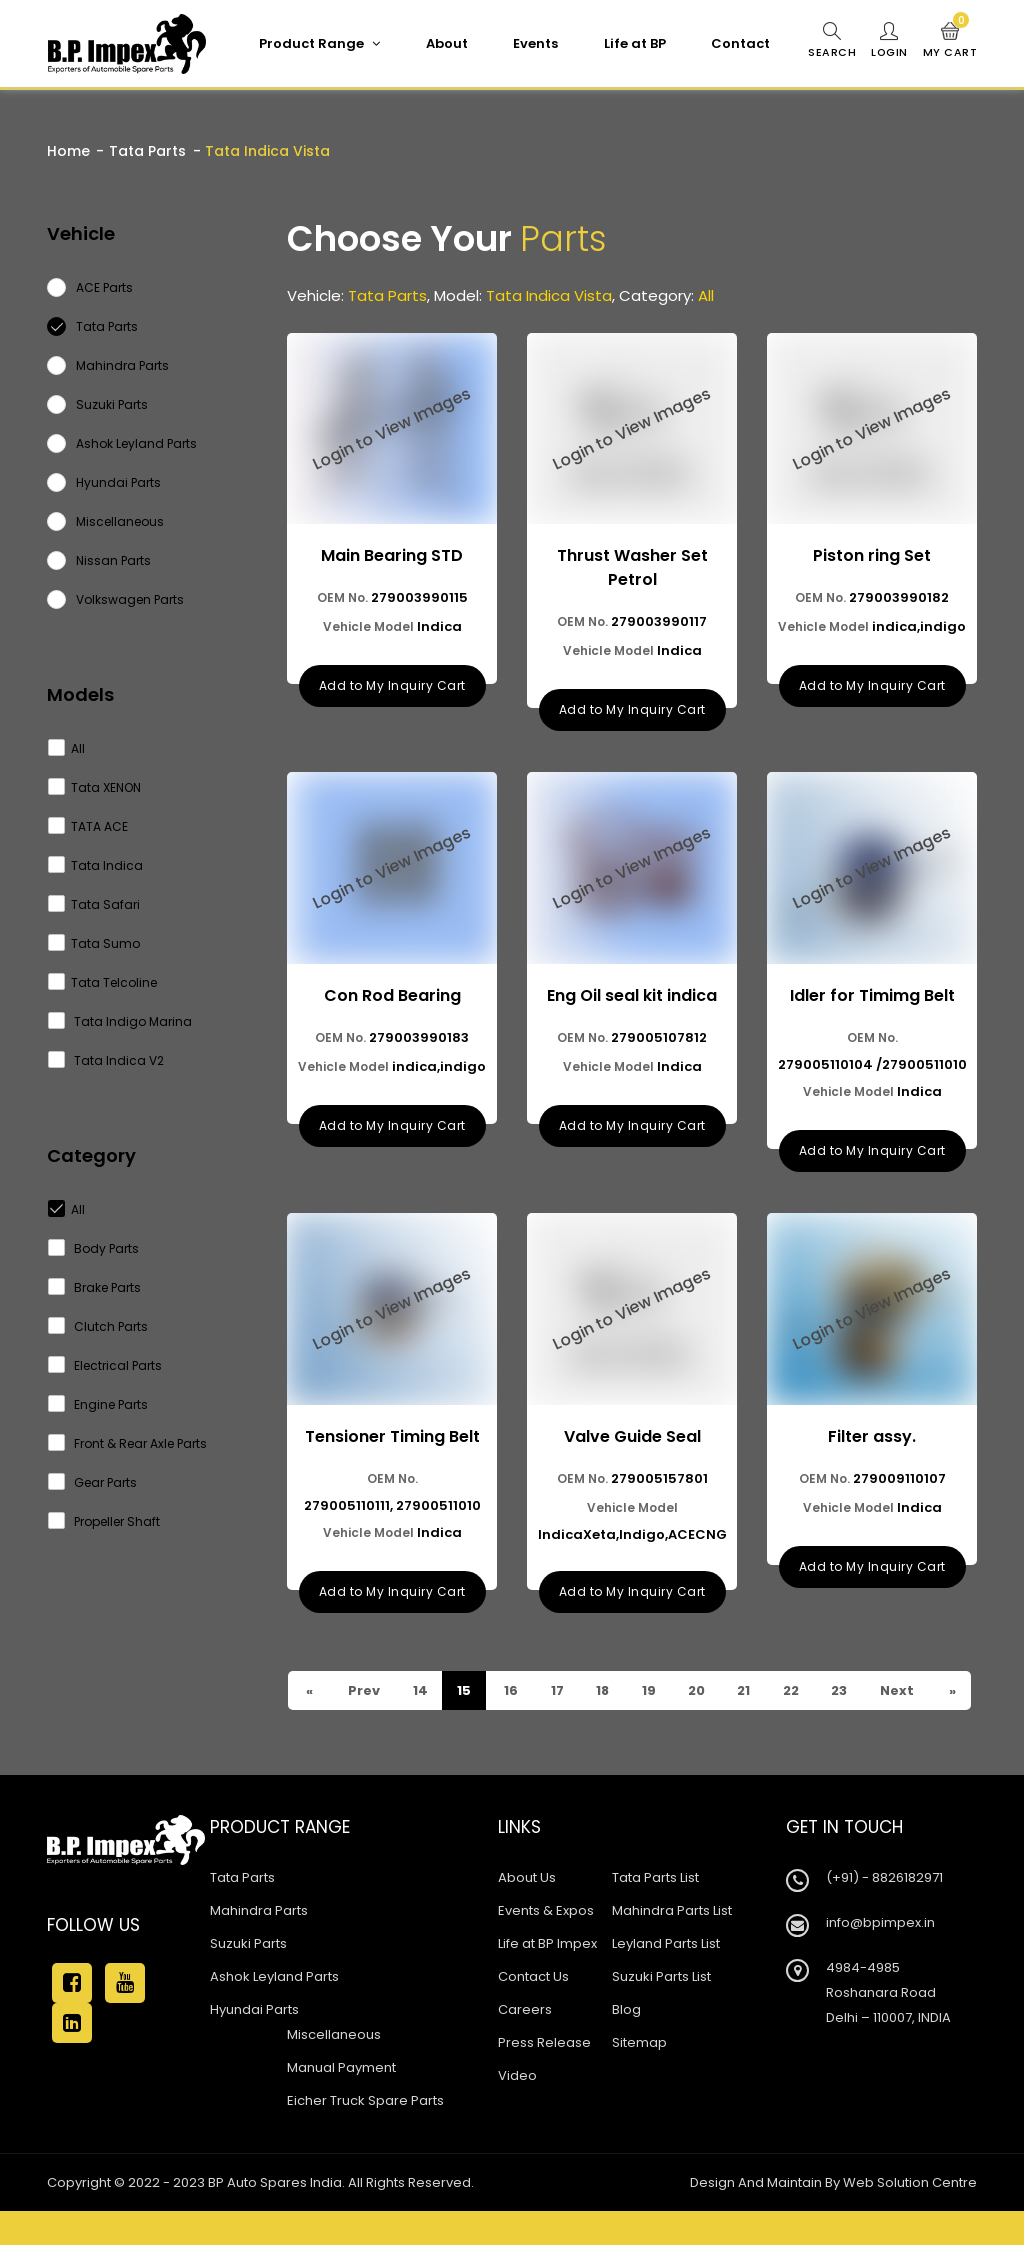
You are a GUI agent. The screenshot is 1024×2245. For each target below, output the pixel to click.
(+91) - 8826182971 (884, 1911)
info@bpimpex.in (880, 1956)
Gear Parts (93, 1482)
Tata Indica (96, 865)
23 (420, 1724)
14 (420, 1685)
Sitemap (639, 2076)
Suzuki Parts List (661, 2010)
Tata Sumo (94, 943)
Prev (320, 1724)
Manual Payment (341, 2101)
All (67, 748)
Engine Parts (98, 1404)
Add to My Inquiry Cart (392, 684)
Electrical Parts (105, 1365)
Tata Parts (147, 151)
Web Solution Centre (910, 2216)
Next (899, 1704)
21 (747, 1685)
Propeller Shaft (104, 1521)
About (446, 43)
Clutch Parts (98, 1326)
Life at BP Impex (547, 1977)
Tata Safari (94, 904)
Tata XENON (95, 787)
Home (68, 151)
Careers (525, 2043)
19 (650, 1685)
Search (831, 41)
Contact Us (533, 2010)
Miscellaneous (334, 2068)
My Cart (950, 41)
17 (558, 1685)
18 (604, 1685)
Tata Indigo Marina (120, 1021)
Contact (739, 43)
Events (534, 43)
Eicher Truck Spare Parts (365, 2134)
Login (889, 41)
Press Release (544, 2076)
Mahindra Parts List (672, 1944)
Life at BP (634, 43)
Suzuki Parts (248, 1977)
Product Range (318, 43)
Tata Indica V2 (106, 1060)
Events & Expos (546, 1944)
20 (699, 1685)
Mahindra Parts (259, 1944)
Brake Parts (95, 1287)
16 (511, 1685)
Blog (626, 2043)
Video (517, 2109)
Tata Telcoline (103, 982)
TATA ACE (88, 826)
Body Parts (94, 1248)
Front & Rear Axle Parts (128, 1443)
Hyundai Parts (254, 2043)
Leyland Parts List (666, 1977)
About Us (527, 1911)
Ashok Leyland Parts (274, 2010)
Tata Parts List (655, 1911)
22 (794, 1685)
